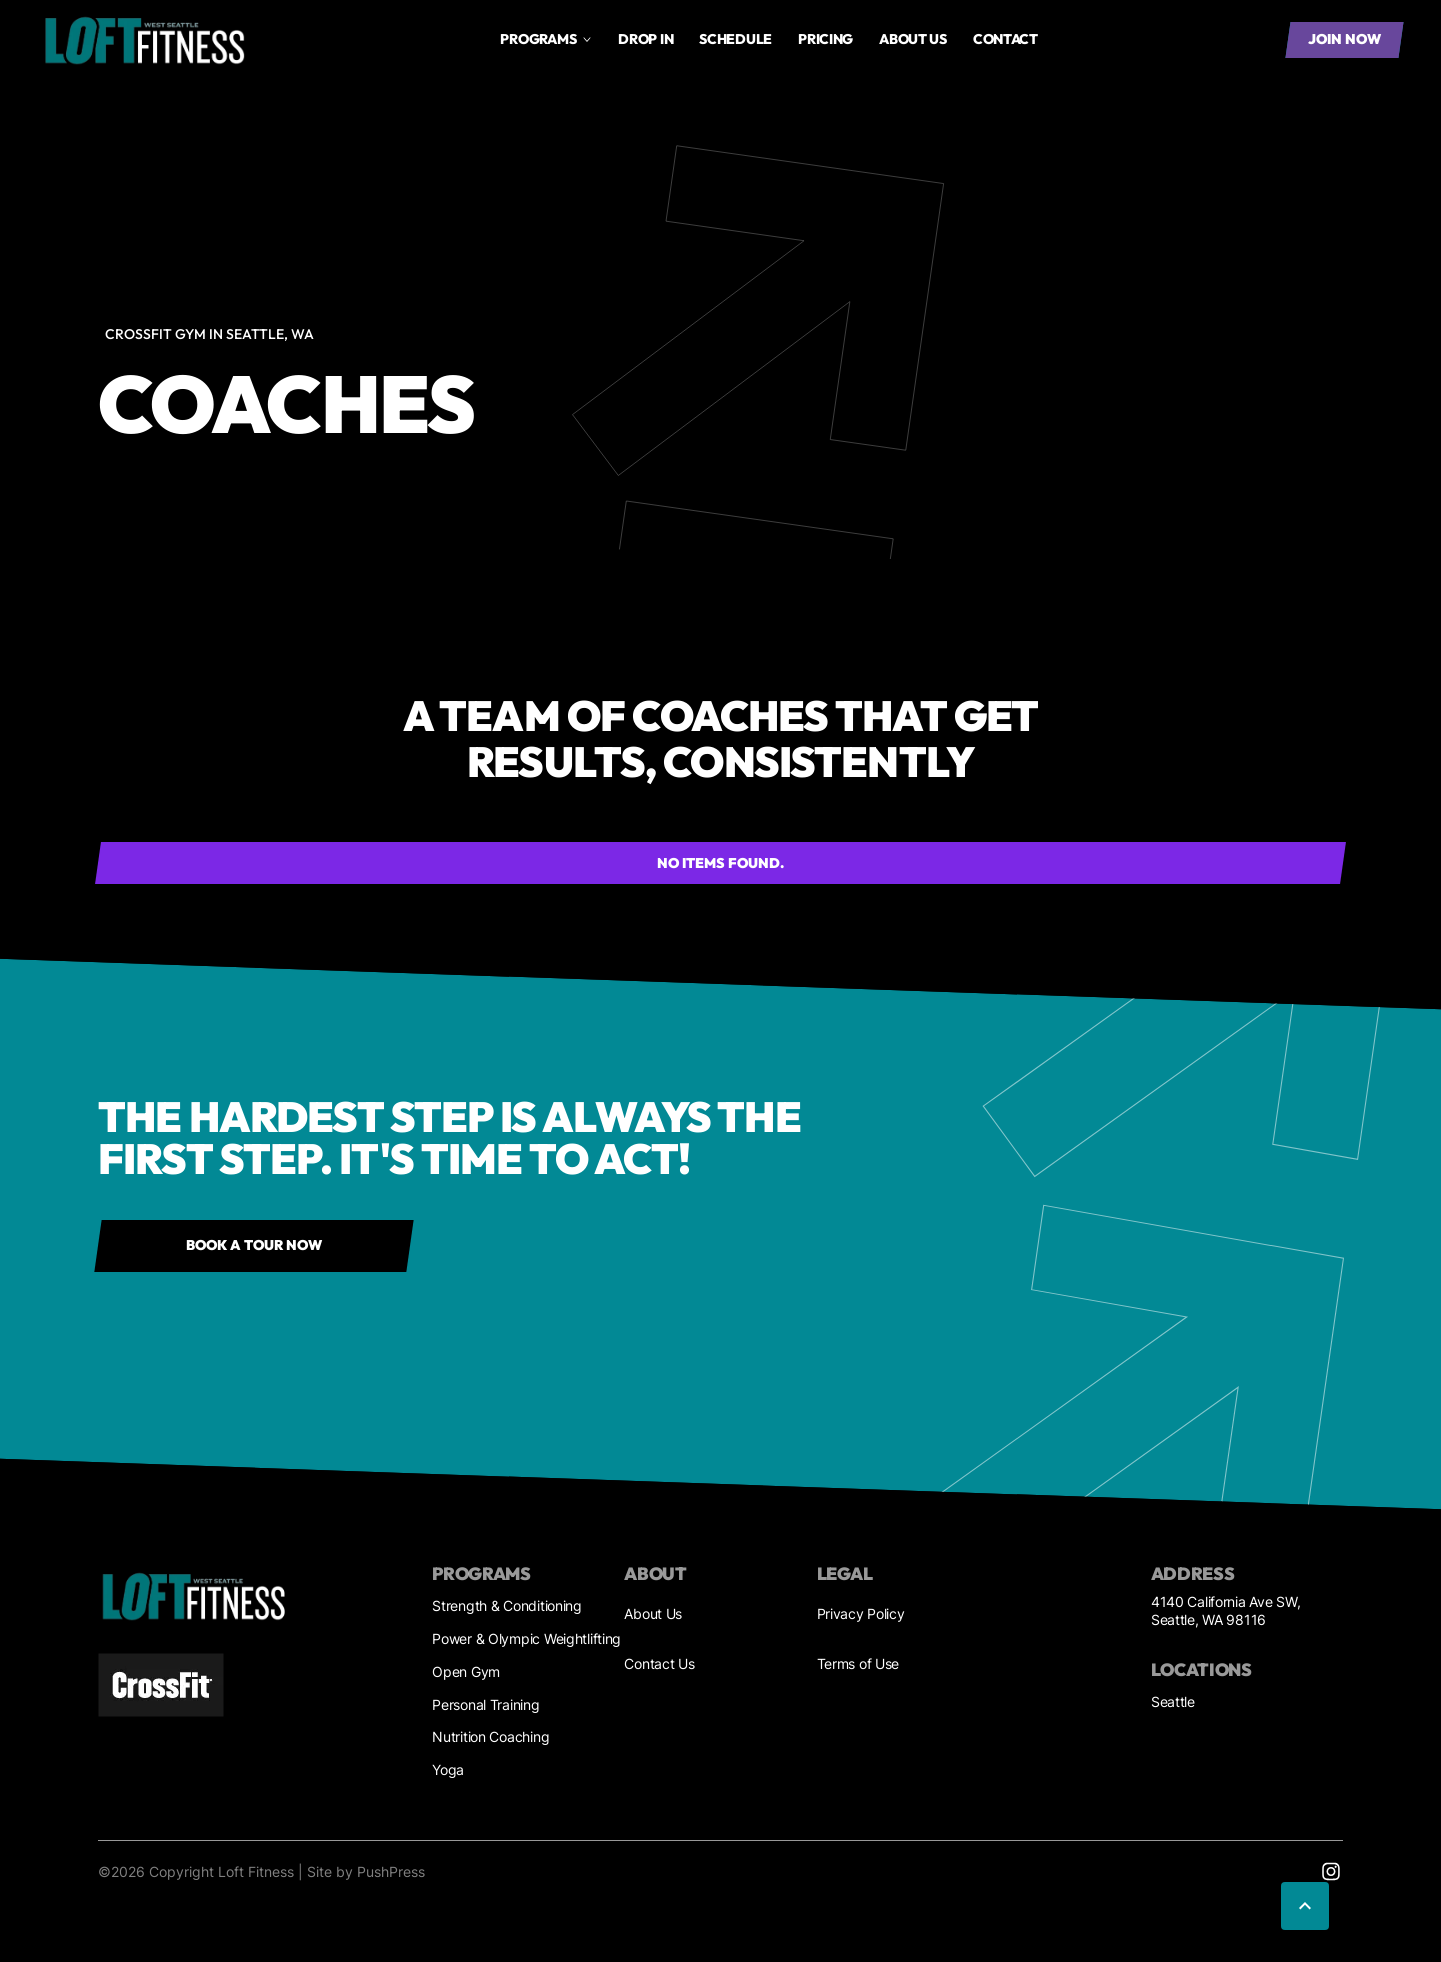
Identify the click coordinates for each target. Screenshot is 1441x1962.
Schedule (735, 39)
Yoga (448, 1769)
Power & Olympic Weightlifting (526, 1638)
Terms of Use (858, 1663)
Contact (1005, 39)
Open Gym (466, 1671)
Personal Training (485, 1704)
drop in (645, 39)
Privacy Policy (861, 1613)
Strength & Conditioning (507, 1605)
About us (913, 39)
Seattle (1173, 1701)
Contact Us (659, 1663)
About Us (653, 1613)
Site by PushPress (366, 1871)
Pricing (825, 39)
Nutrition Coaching (490, 1736)
